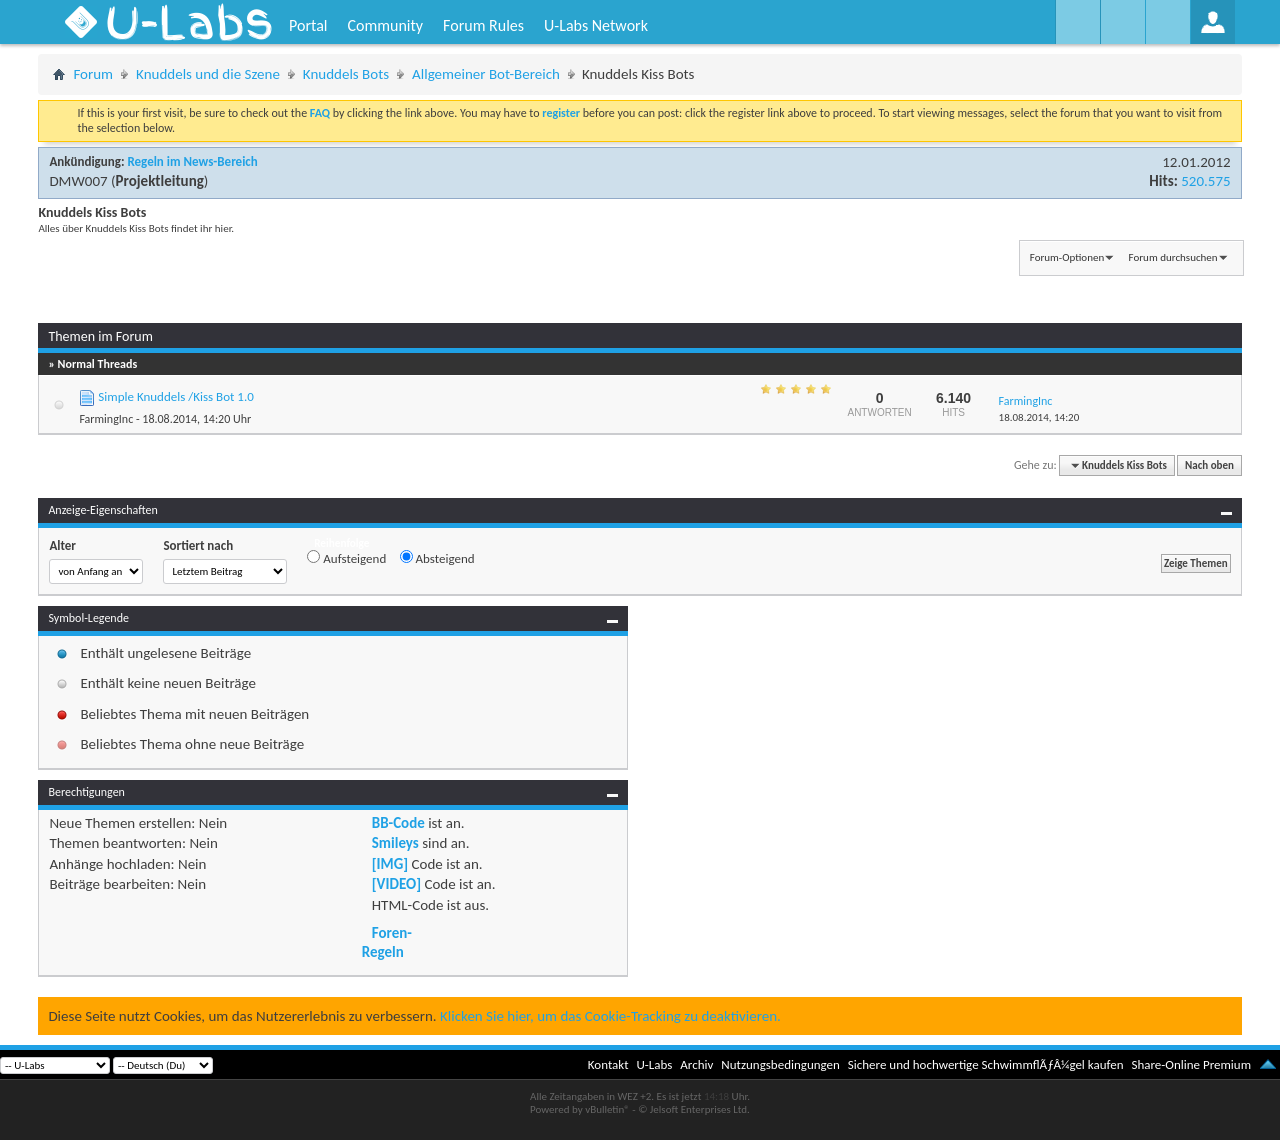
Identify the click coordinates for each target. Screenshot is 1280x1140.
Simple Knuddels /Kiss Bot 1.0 (175, 396)
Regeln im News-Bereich (192, 161)
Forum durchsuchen (1173, 257)
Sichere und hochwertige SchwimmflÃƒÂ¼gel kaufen (986, 1064)
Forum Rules (483, 25)
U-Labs (655, 1064)
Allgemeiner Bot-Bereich (486, 74)
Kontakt (608, 1064)
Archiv (696, 1064)
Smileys (395, 843)
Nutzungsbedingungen (780, 1064)
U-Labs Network (596, 25)
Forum (93, 74)
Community (385, 25)
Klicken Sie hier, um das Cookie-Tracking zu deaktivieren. (610, 1016)
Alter (62, 545)
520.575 (1205, 181)
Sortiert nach (198, 545)
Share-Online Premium (1191, 1064)
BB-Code (398, 823)
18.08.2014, (1039, 417)
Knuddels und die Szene (208, 74)
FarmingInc (106, 419)
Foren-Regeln (387, 942)
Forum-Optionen (1067, 257)
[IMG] (390, 864)
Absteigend (437, 558)
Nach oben (1209, 465)
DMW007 (78, 181)
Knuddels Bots (346, 74)
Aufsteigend (346, 558)
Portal (308, 25)
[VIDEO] (396, 884)
